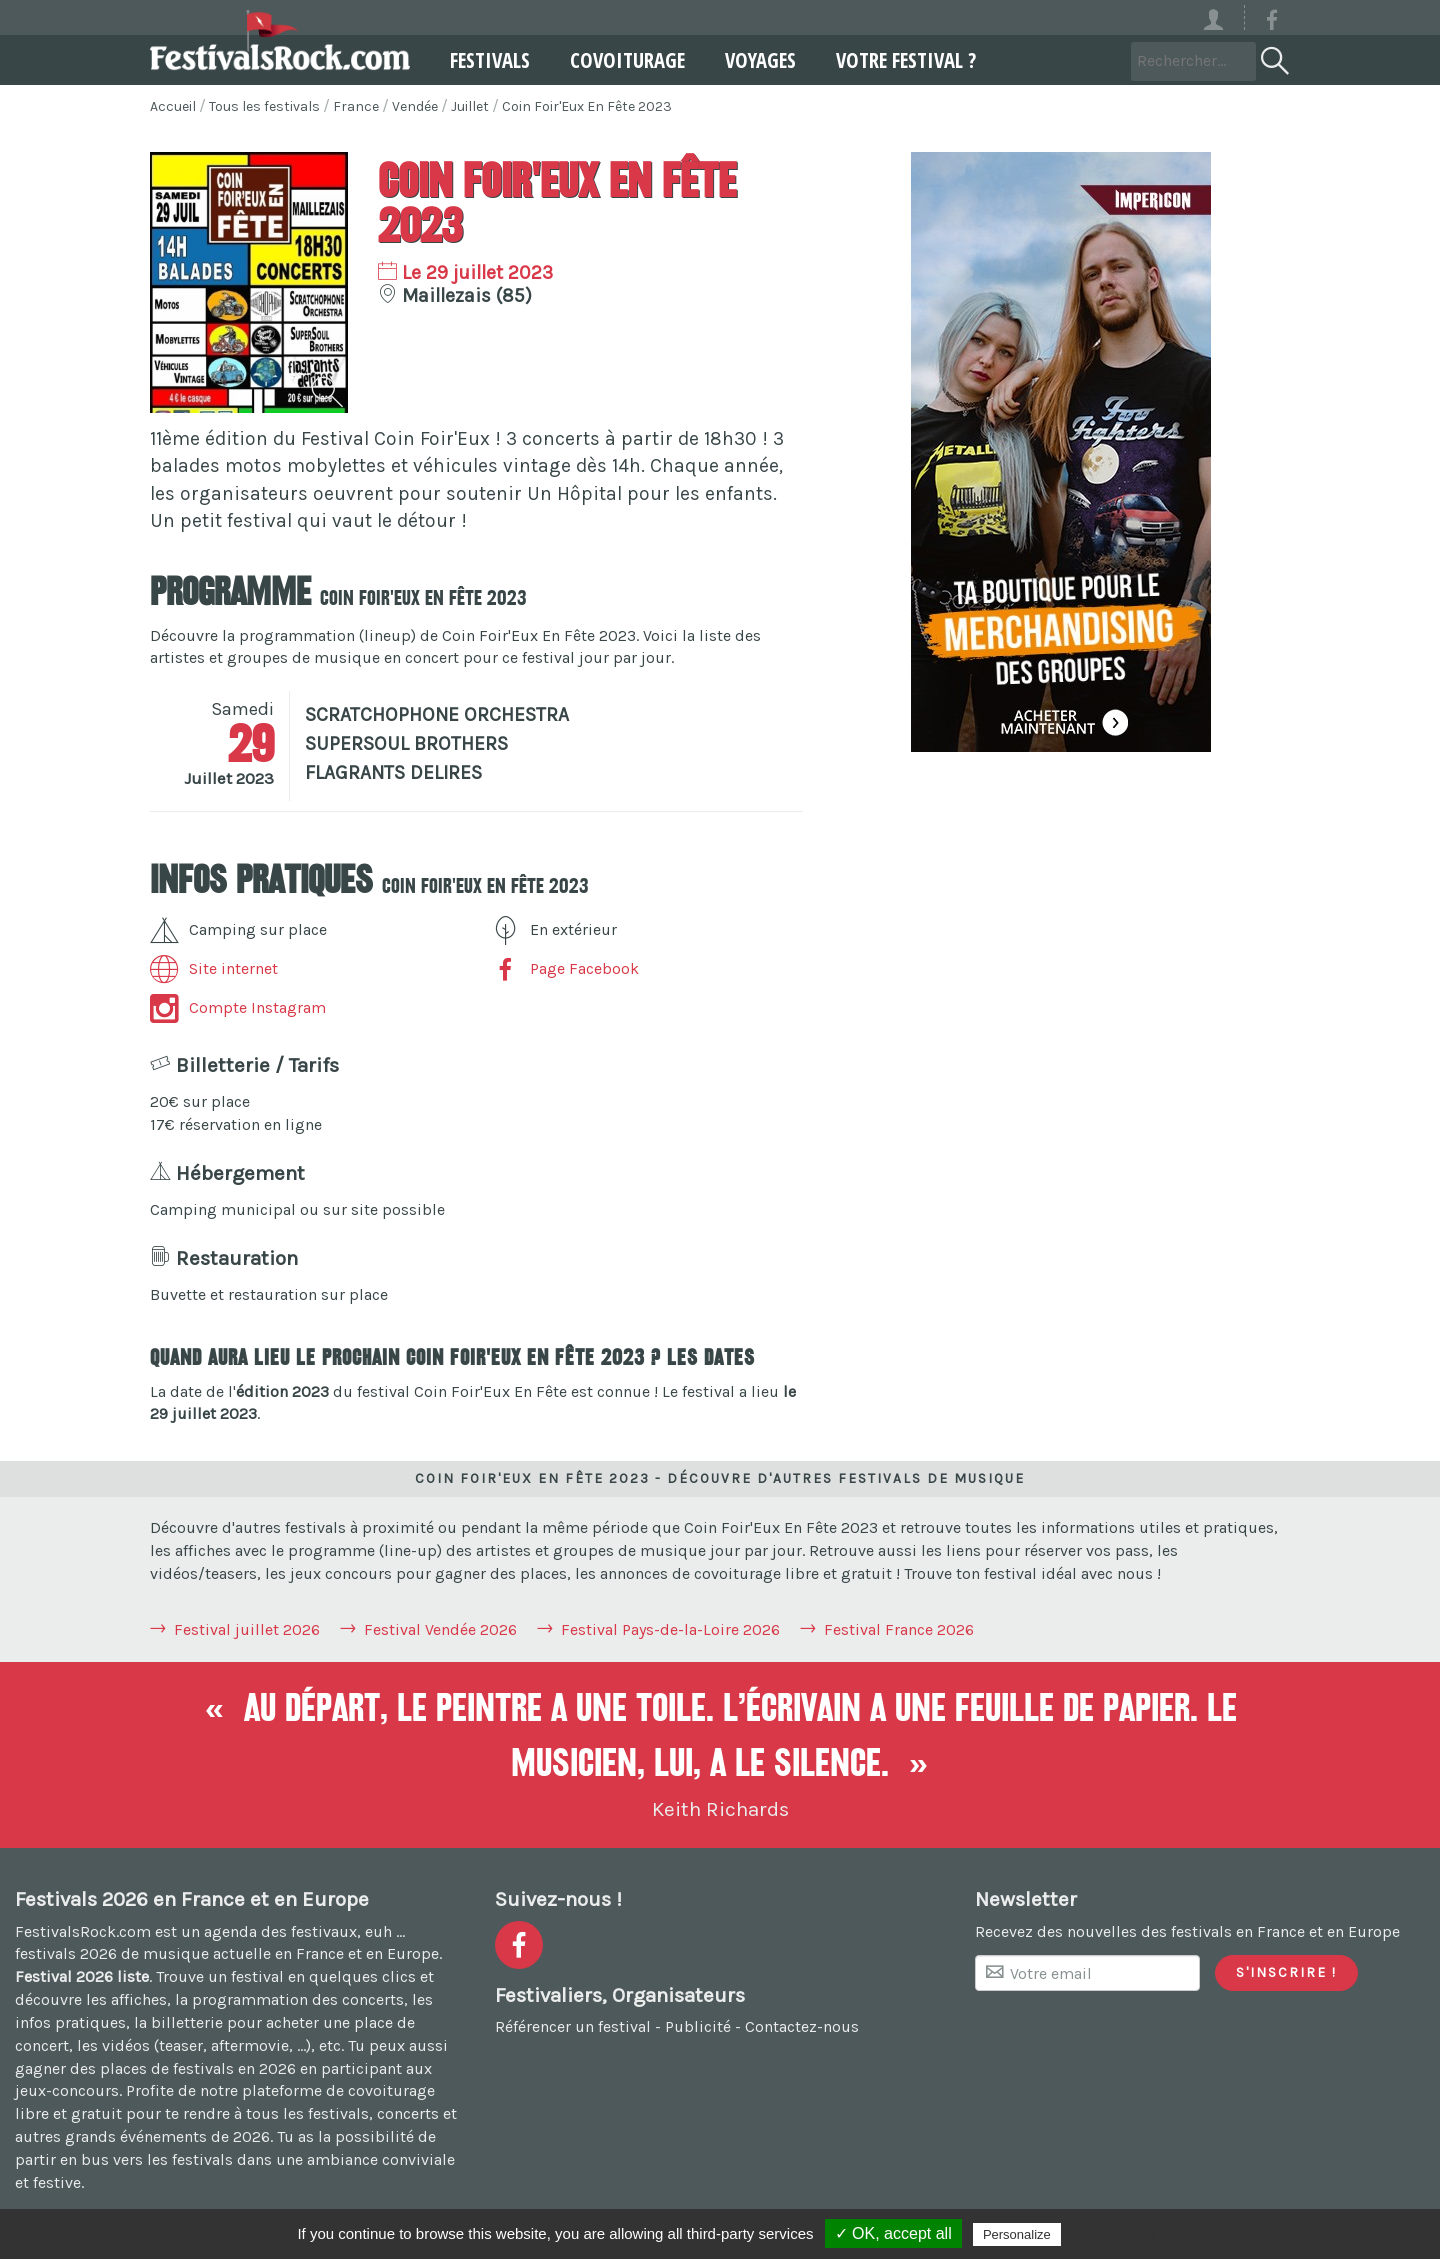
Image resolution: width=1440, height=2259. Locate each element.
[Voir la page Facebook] (1272, 23)
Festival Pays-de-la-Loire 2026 (670, 1629)
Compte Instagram (238, 1007)
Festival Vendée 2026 (440, 1629)
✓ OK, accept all (893, 2233)
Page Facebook (565, 968)
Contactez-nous (802, 2026)
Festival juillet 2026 (247, 1629)
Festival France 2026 (899, 1629)
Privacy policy (1114, 2234)
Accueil (173, 106)
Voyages (760, 60)
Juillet (470, 106)
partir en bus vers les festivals (124, 2159)
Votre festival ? (906, 60)
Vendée (415, 106)
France (356, 106)
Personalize (1017, 2234)
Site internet (214, 968)
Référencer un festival (573, 2026)
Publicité (698, 2026)
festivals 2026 (66, 1953)
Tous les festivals (264, 106)
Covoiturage (627, 60)
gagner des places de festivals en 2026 (155, 2068)
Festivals (490, 60)
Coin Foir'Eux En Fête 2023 (587, 106)
